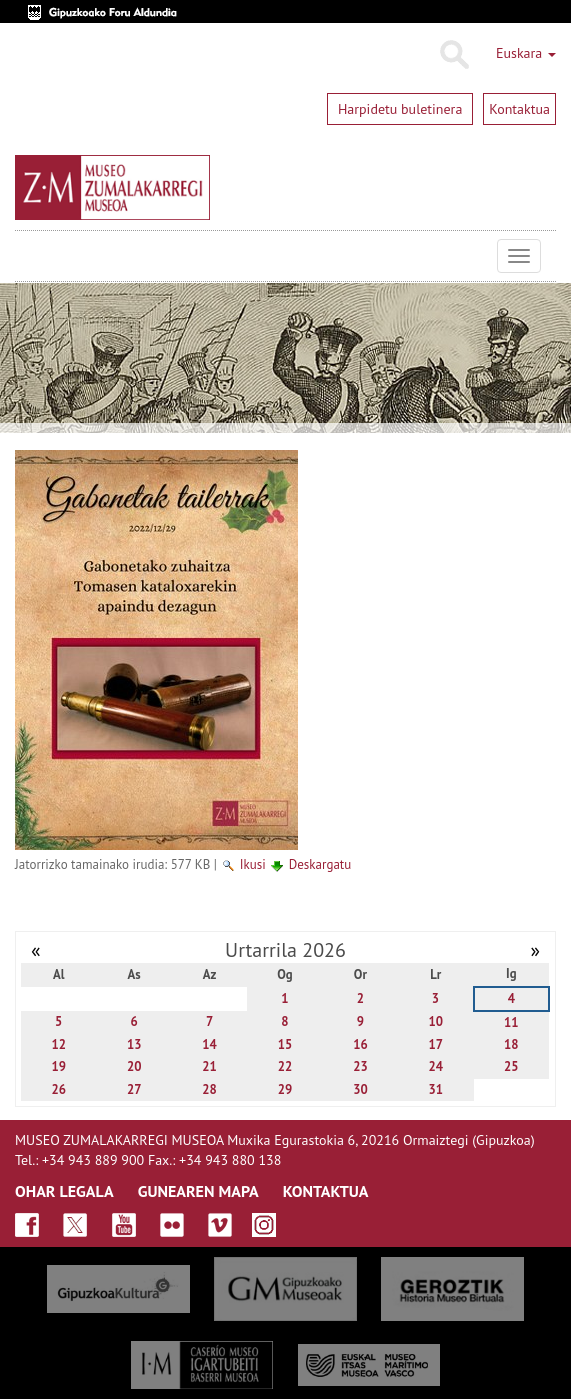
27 (134, 1089)
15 (285, 1044)
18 (511, 1044)
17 (436, 1044)
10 (436, 1021)
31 (436, 1089)
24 (436, 1066)
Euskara (526, 53)
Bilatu (453, 55)
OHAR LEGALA (64, 1191)
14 (209, 1044)
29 (285, 1089)
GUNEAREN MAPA (198, 1191)
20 (134, 1066)
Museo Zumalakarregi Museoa (30, 256)
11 (511, 1022)
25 (511, 1066)
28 (209, 1089)
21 (209, 1066)
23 (360, 1066)
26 (58, 1089)
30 (360, 1089)
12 (58, 1044)
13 (134, 1044)
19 (58, 1066)
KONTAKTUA (326, 1191)
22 (285, 1066)
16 (360, 1044)
